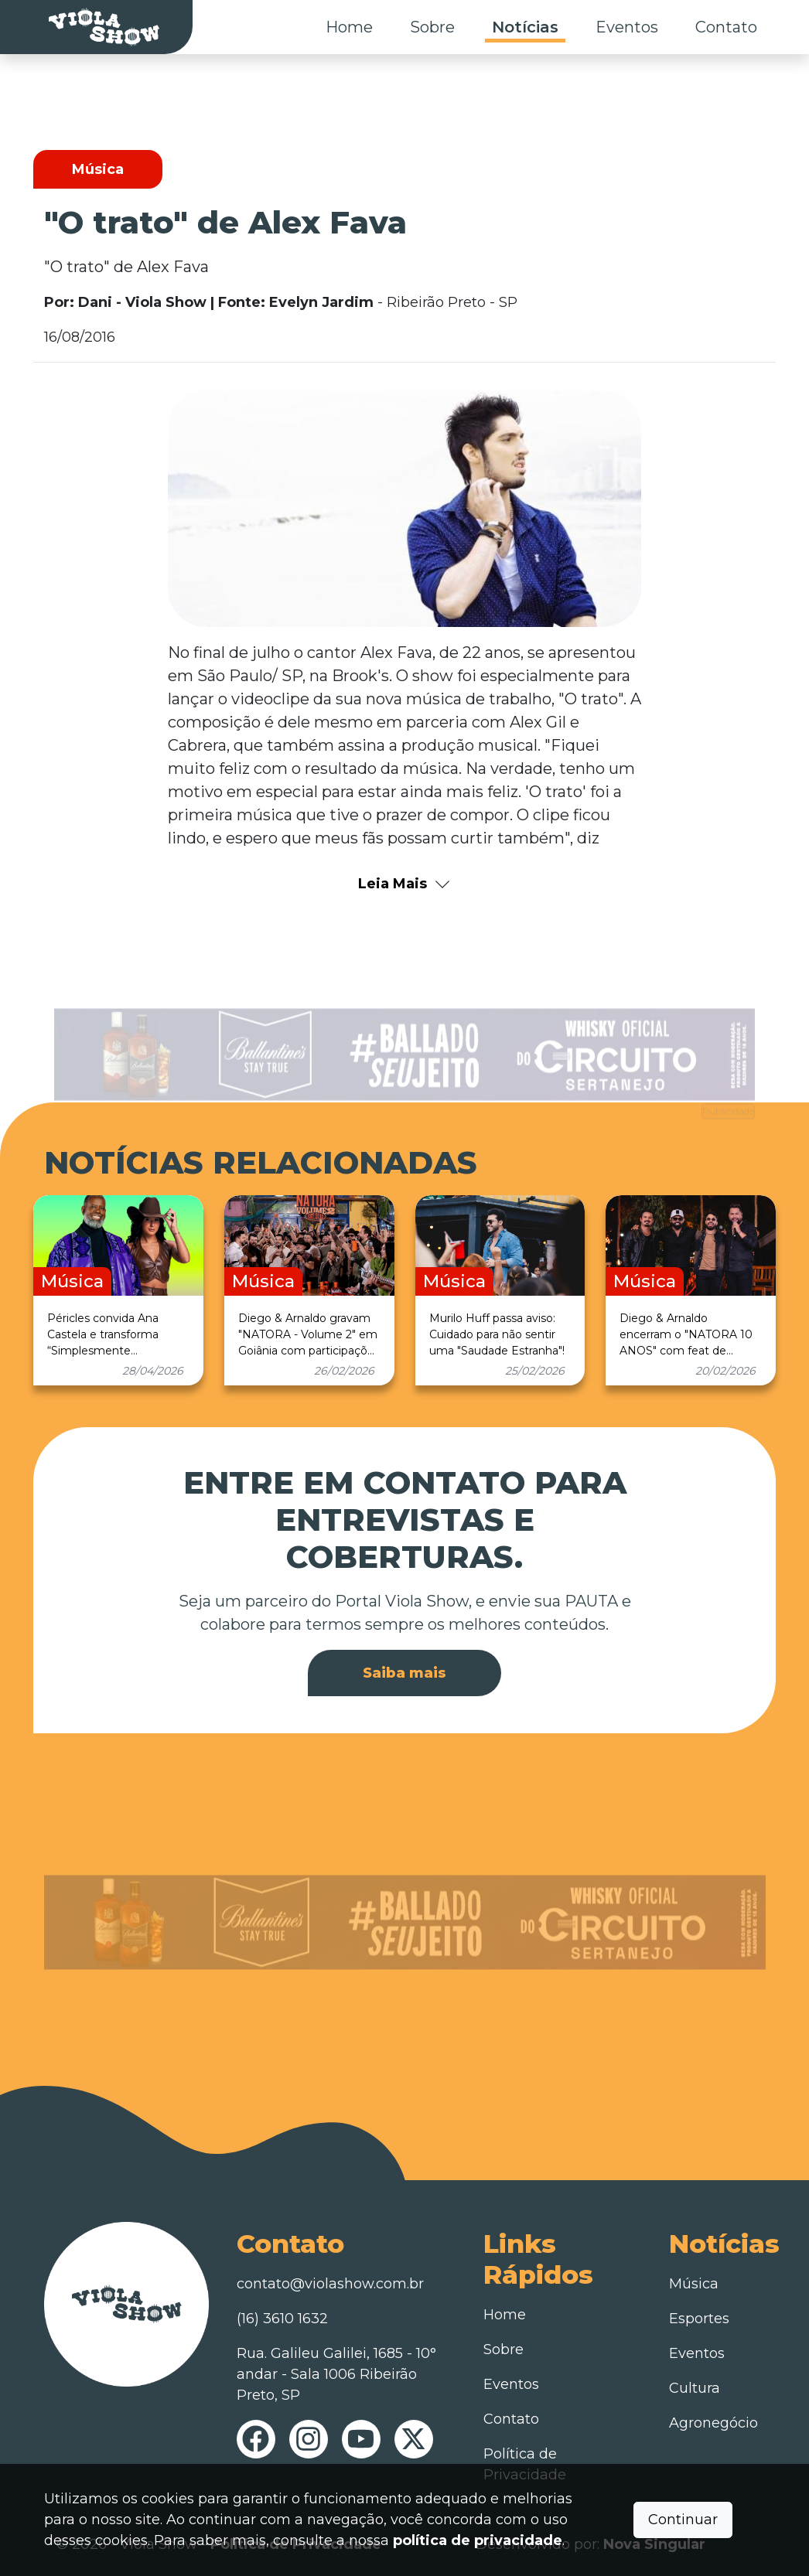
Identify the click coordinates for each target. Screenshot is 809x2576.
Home (349, 27)
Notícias (525, 27)
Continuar (683, 2519)
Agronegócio (713, 2422)
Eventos (627, 27)
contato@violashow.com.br (330, 2283)
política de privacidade (477, 2540)
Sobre (432, 27)
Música (694, 2283)
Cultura (694, 2388)
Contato (726, 27)
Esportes (699, 2318)
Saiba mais (404, 1673)
